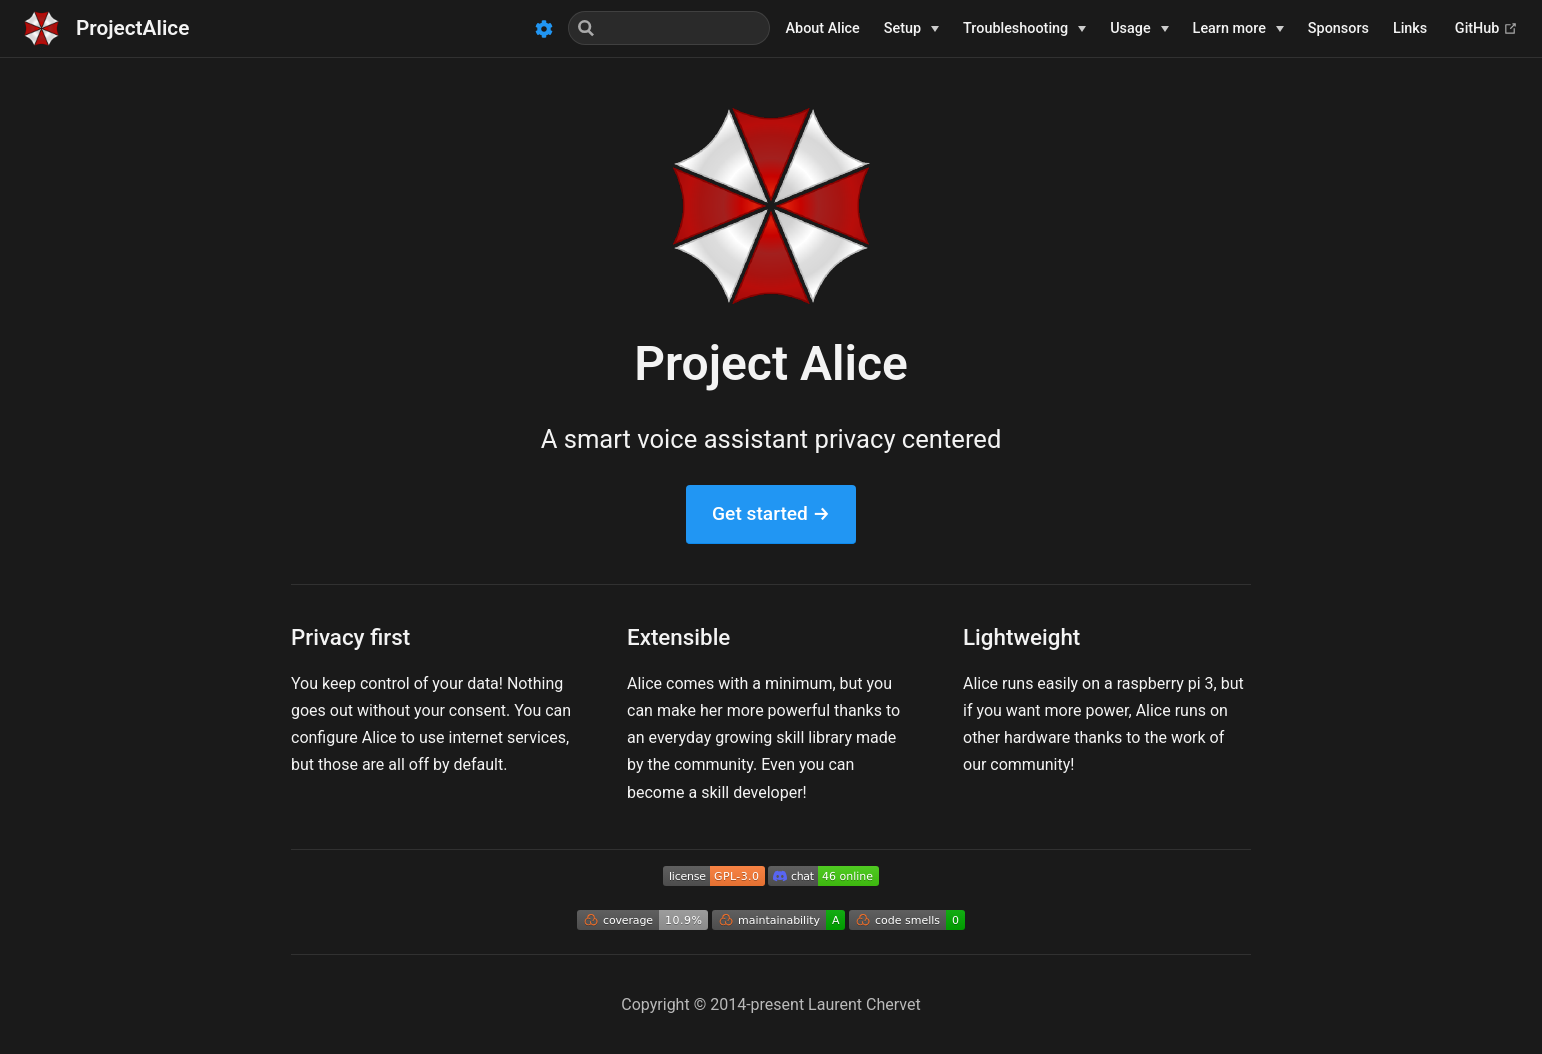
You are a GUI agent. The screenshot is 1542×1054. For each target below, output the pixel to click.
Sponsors (1338, 28)
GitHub (1486, 28)
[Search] (669, 28)
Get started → (771, 513)
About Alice (823, 28)
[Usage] (1139, 29)
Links (1410, 28)
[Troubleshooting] (1024, 29)
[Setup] (911, 29)
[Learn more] (1238, 29)
